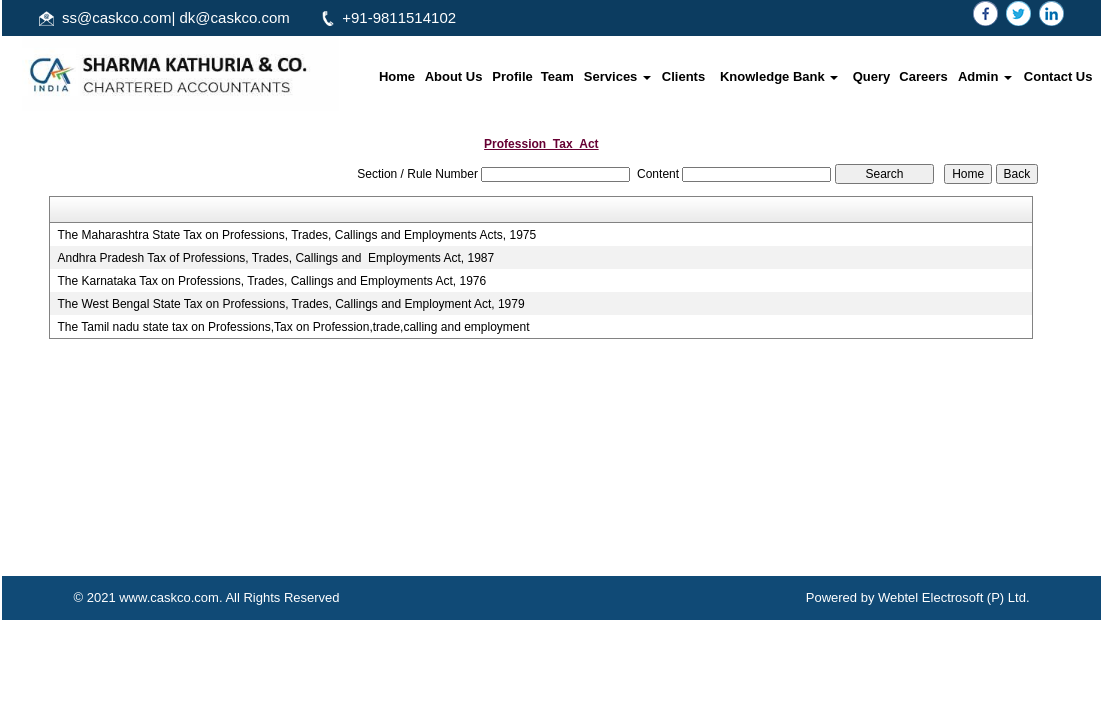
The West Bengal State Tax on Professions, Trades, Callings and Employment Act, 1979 (290, 304)
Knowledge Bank (779, 76)
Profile (512, 76)
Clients (683, 76)
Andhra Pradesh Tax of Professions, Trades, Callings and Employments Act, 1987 (275, 258)
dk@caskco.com (235, 17)
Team (557, 76)
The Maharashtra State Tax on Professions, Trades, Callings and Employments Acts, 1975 (296, 235)
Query (872, 76)
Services (617, 76)
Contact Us (1058, 76)
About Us (454, 76)
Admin (985, 76)
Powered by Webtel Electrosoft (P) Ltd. (918, 597)
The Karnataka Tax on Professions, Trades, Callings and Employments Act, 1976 (271, 281)
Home (397, 76)
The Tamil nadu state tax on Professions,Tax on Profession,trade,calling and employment (293, 327)
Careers (923, 76)
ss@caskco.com (116, 17)
